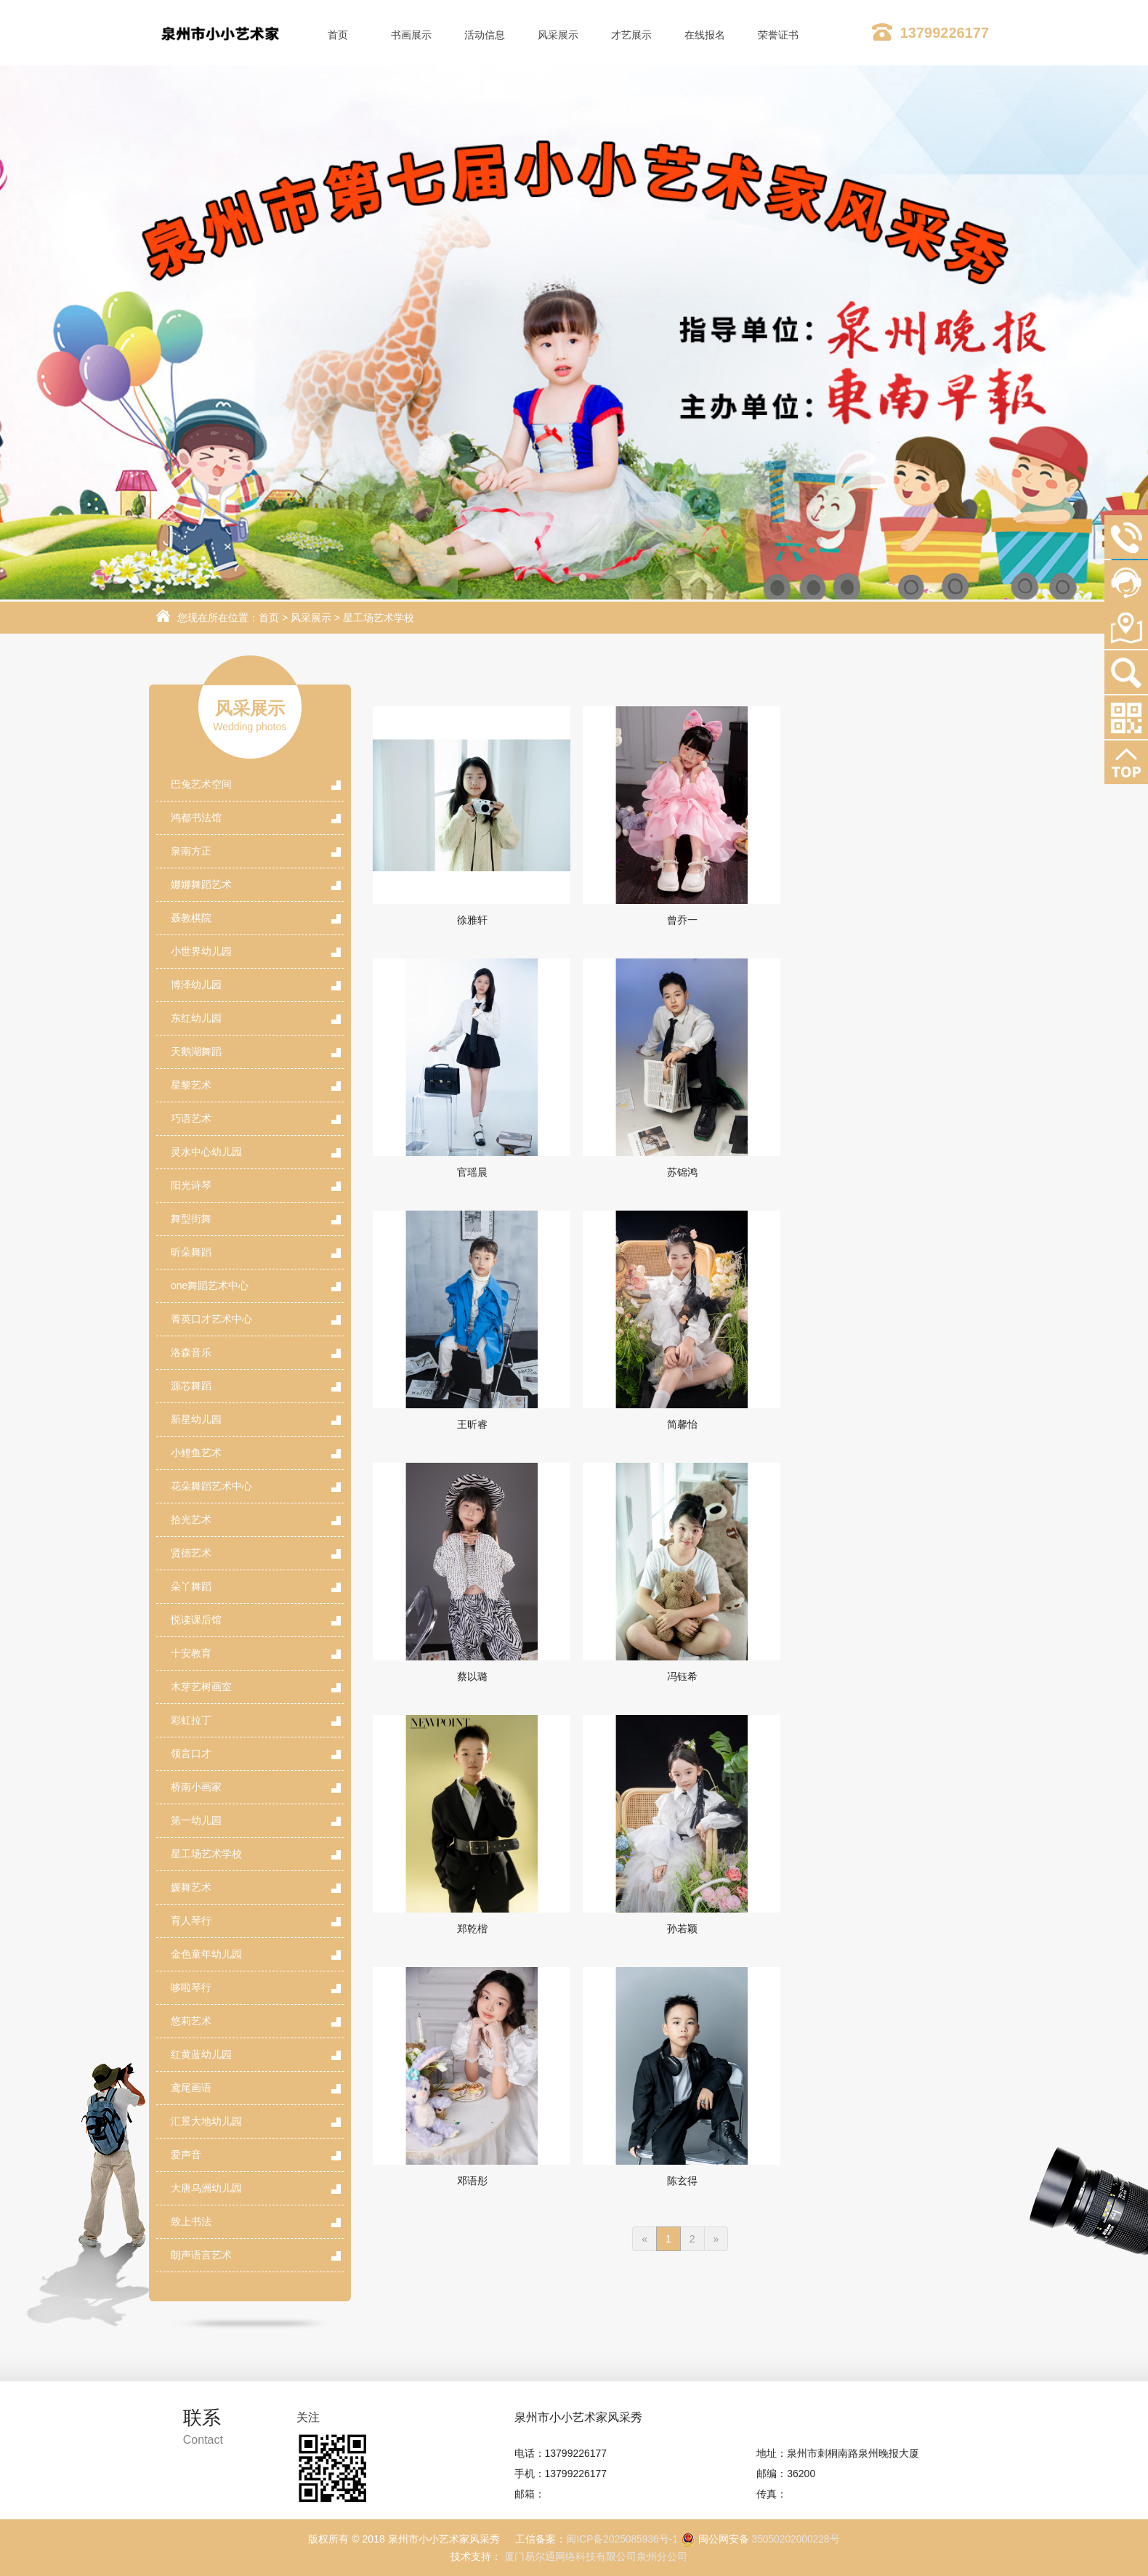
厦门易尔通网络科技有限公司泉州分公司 (594, 2556)
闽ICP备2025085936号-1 (621, 2539)
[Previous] (644, 1734)
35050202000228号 (796, 2539)
